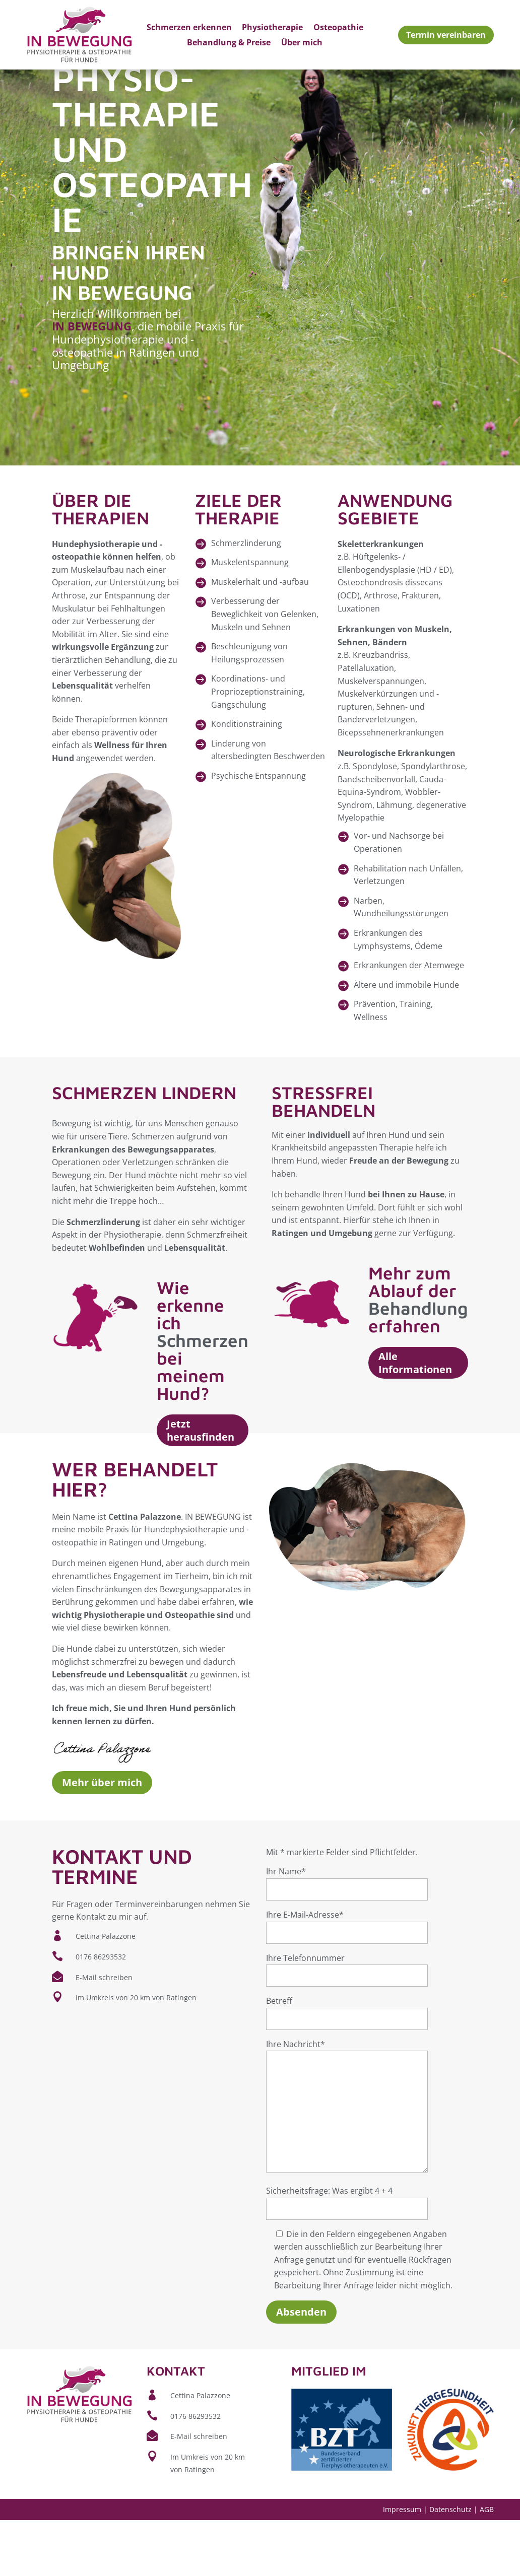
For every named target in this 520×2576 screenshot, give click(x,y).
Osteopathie (338, 28)
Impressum (402, 2565)
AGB (487, 2565)
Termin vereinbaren (446, 34)
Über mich (301, 43)
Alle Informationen (415, 1419)
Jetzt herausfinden (200, 1486)
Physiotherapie (272, 28)
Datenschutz (450, 2565)
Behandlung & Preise (229, 43)
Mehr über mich (102, 1839)
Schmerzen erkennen (189, 28)
